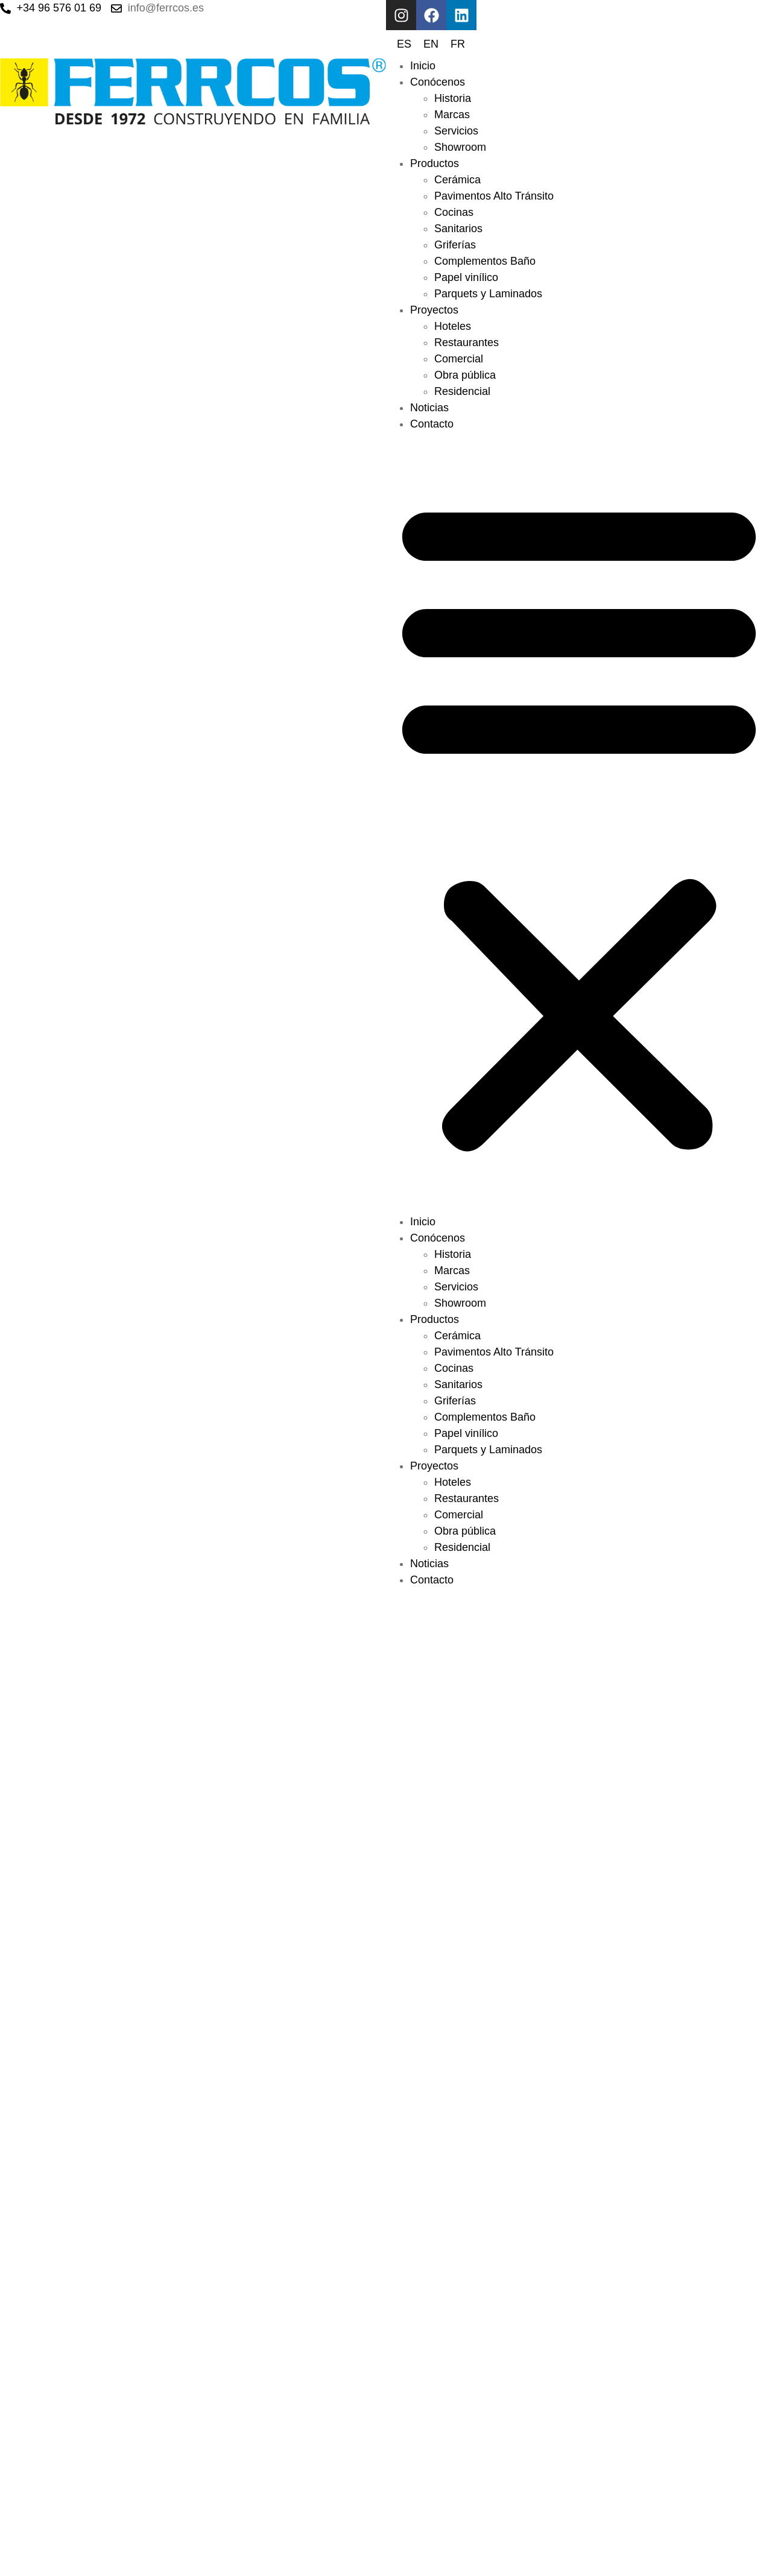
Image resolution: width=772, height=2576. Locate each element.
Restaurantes (466, 342)
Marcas (452, 115)
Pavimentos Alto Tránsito (494, 196)
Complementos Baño (485, 261)
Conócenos (437, 82)
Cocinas (453, 212)
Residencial (462, 391)
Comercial (458, 359)
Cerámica (457, 180)
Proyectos (434, 310)
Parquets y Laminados (488, 294)
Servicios (456, 131)
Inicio (422, 66)
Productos (434, 163)
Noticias (429, 408)
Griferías (455, 245)
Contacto (432, 424)
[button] (579, 823)
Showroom (460, 147)
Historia (452, 98)
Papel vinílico (466, 277)
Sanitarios (458, 229)
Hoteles (452, 326)
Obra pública (465, 375)
